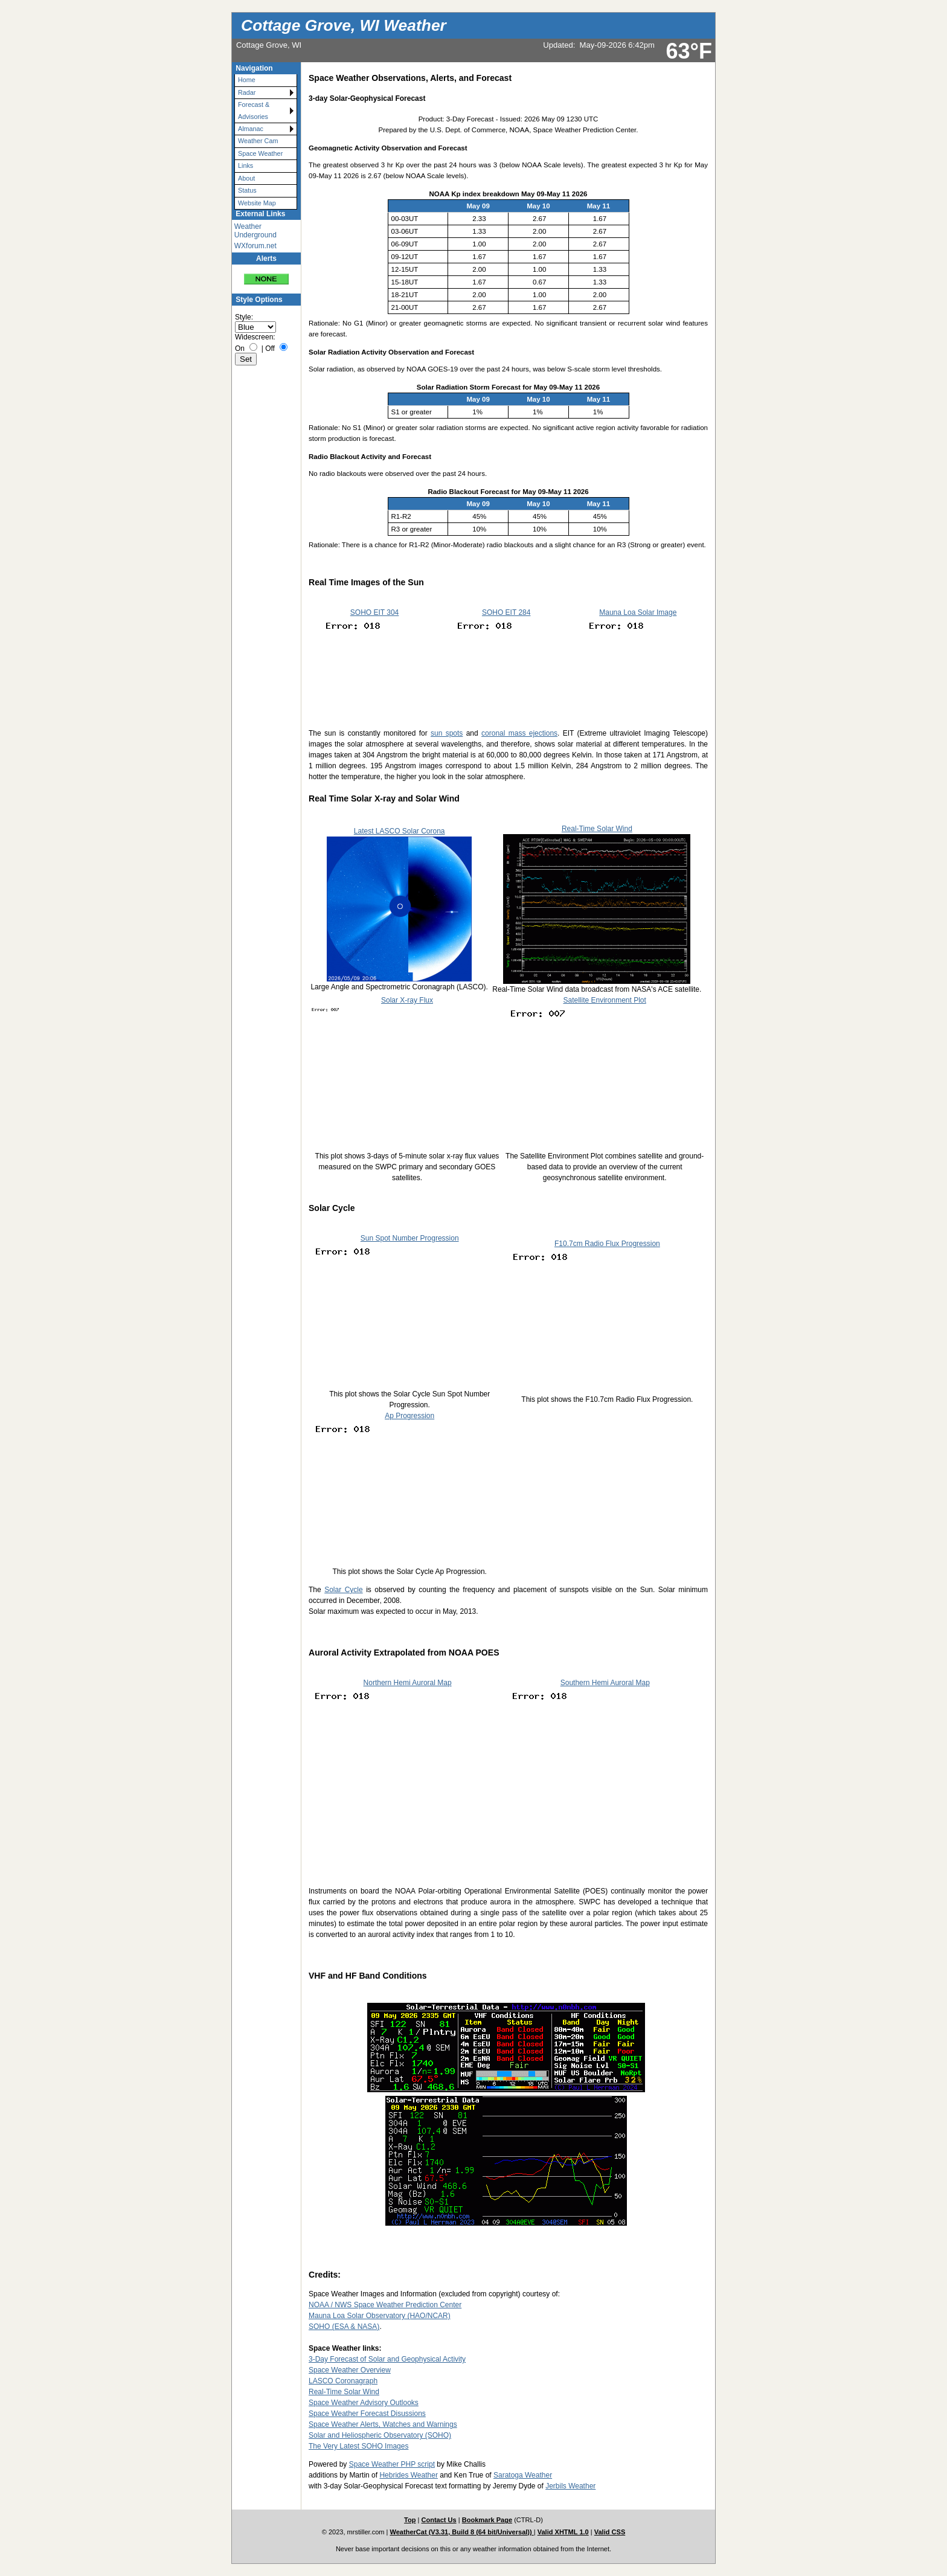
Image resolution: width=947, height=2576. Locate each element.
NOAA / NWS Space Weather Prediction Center (385, 2305)
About (246, 178)
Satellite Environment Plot (604, 1000)
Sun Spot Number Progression (410, 1238)
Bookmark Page (487, 2519)
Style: (244, 317)
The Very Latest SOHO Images (358, 2446)
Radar (246, 92)
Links (245, 165)
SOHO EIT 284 (506, 612)
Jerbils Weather (570, 2486)
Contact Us (438, 2519)
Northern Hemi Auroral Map (408, 1682)
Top (410, 2519)
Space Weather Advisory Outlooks (364, 2402)
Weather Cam (258, 140)
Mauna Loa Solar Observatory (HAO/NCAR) (380, 2315)
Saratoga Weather (522, 2475)
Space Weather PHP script (392, 2464)
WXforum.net (255, 246)
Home (246, 79)
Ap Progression (409, 1416)
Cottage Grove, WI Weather (343, 25)
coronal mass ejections (519, 733)
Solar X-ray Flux (407, 1000)
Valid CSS (610, 2532)
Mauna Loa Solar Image (637, 612)
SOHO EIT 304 (374, 612)
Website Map (257, 203)
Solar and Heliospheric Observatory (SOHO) (380, 2435)
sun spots (447, 733)
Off (270, 348)
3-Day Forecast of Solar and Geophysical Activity (387, 2359)
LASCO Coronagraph (343, 2381)
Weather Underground (255, 230)
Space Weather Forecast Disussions (367, 2413)
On (240, 348)
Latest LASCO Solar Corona (399, 831)
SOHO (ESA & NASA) (344, 2326)
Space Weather (260, 153)
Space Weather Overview (350, 2370)
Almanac (250, 128)
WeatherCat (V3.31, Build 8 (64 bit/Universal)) (462, 2532)
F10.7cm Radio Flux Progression (607, 1243)
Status (247, 190)
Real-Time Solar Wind (597, 828)
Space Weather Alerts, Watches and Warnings (383, 2424)
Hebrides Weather (408, 2475)
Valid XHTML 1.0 (563, 2532)
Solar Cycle (343, 1589)
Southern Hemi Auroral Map (605, 1682)
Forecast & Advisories (253, 110)
